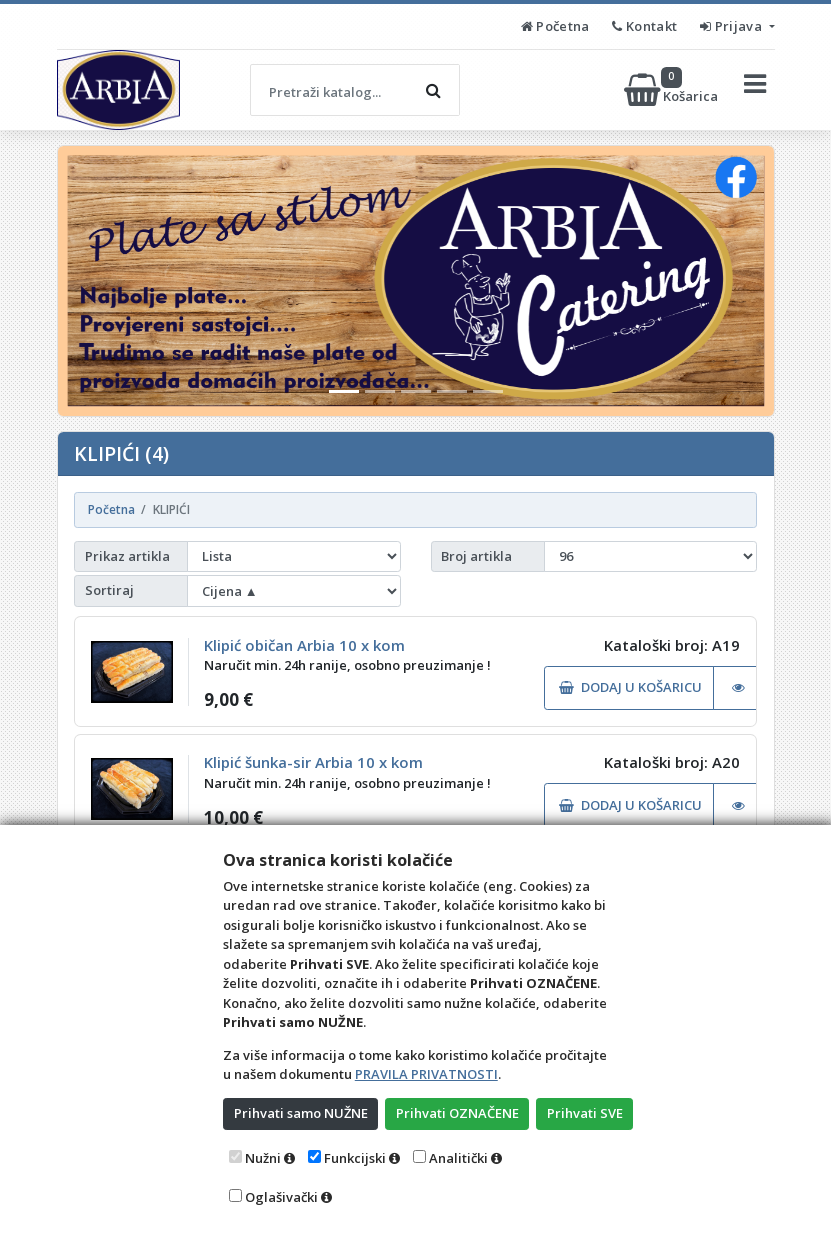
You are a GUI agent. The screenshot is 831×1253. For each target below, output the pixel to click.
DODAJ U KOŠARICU (630, 687)
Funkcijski (355, 1158)
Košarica (672, 90)
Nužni (263, 1158)
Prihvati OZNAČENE (457, 1113)
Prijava (732, 26)
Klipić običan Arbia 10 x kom (304, 645)
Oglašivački (281, 1197)
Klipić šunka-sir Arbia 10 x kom (313, 762)
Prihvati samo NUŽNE (301, 1113)
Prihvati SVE (585, 1113)
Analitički (458, 1158)
